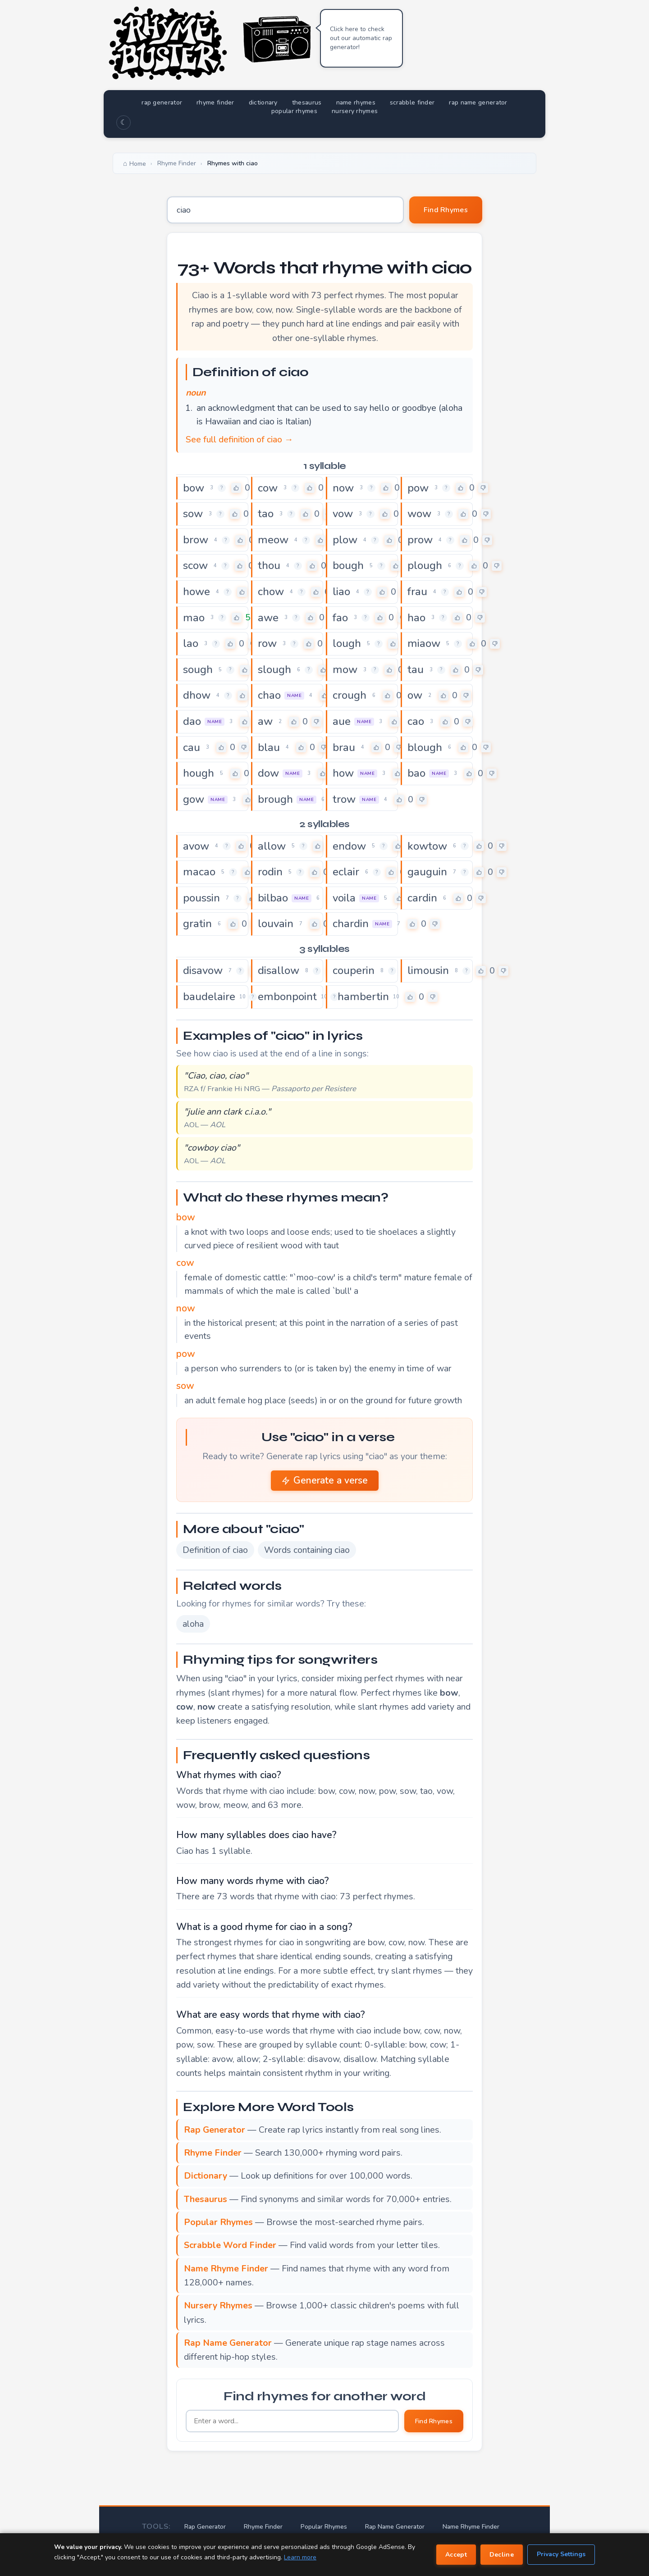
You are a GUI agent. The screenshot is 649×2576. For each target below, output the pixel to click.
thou (269, 565)
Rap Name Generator (395, 2526)
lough (347, 643)
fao (340, 617)
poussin (201, 898)
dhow (196, 695)
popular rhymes (294, 111)
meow (273, 539)
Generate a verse (325, 1480)
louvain (275, 923)
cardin (422, 898)
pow (418, 488)
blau (269, 747)
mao (194, 617)
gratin (197, 923)
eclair (346, 872)
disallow (278, 970)
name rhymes (355, 102)
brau (344, 747)
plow (345, 539)
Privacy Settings (561, 2554)
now (343, 488)
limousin (428, 970)
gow (193, 799)
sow (193, 513)
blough (424, 747)
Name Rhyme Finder (471, 2526)
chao (269, 695)
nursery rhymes (355, 111)
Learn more (300, 2557)
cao (415, 721)
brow (195, 539)
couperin (354, 970)
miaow (423, 643)
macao (199, 872)
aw (265, 721)
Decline (501, 2554)
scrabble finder (412, 102)
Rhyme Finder (263, 2526)
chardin (351, 923)
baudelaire (209, 996)
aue (342, 721)
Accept (456, 2554)
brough (275, 799)
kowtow (427, 846)
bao (416, 773)
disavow (203, 970)
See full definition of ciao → (239, 439)
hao (416, 617)
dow (268, 773)
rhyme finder (215, 102)
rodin (270, 872)
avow (196, 846)
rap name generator (478, 102)
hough (198, 773)
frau (417, 591)
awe (268, 617)
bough (348, 565)
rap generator (162, 102)
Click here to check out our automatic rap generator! (361, 38)
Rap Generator (205, 2526)
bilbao (273, 898)
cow (268, 488)
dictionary (263, 102)
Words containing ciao (307, 1550)
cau (191, 747)
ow (414, 695)
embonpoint (287, 996)
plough (424, 565)
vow (343, 513)
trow (344, 799)
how (343, 773)
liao (341, 591)
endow (349, 846)
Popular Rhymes (324, 2526)
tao (266, 513)
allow (272, 846)
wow (419, 513)
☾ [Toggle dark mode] (123, 122)
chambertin (361, 996)
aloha (193, 1624)
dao (192, 721)
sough (198, 669)
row (267, 643)
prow (420, 539)
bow (193, 488)
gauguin (427, 872)
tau (415, 669)
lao (190, 643)
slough (274, 669)
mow (345, 669)
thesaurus (307, 102)
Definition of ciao (215, 1550)
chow (271, 591)
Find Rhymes (446, 210)
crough (349, 695)
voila (344, 898)
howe (196, 591)
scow (195, 565)
